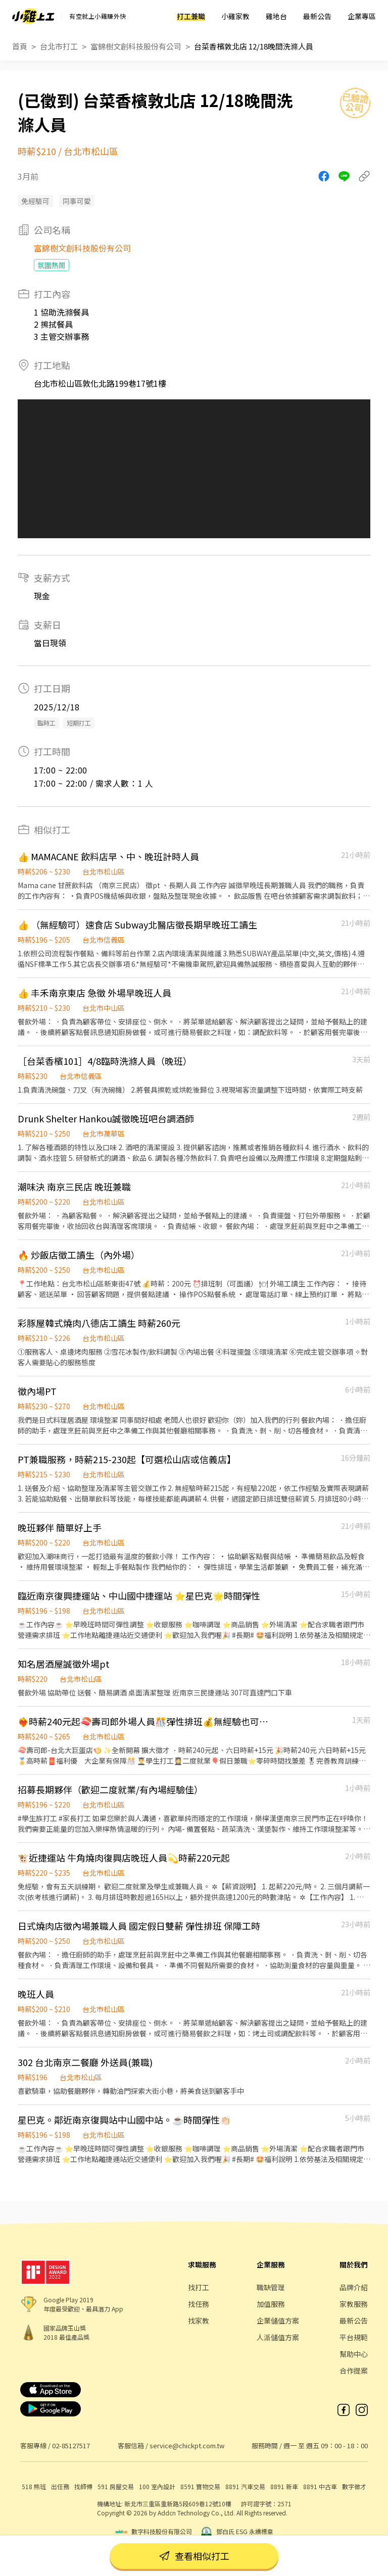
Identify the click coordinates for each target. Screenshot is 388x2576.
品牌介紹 (354, 2287)
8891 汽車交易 (245, 2486)
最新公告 (317, 16)
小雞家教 (235, 16)
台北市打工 (59, 46)
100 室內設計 (157, 2486)
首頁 (19, 46)
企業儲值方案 (278, 2320)
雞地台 (276, 16)
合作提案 (354, 2370)
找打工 (198, 2287)
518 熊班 (34, 2486)
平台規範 (354, 2337)
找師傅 (83, 2486)
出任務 (60, 2486)
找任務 (198, 2304)
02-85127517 (71, 2445)
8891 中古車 (320, 2486)
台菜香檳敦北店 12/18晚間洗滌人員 (253, 46)
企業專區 (362, 16)
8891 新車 (284, 2486)
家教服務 (354, 2304)
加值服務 (271, 2304)
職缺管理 (271, 2287)
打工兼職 (191, 16)
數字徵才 (354, 2486)
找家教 (198, 2320)
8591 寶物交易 (200, 2486)
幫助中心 (354, 2354)
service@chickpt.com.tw (187, 2445)
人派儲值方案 (278, 2337)
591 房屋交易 (116, 2486)
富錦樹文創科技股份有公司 (135, 46)
